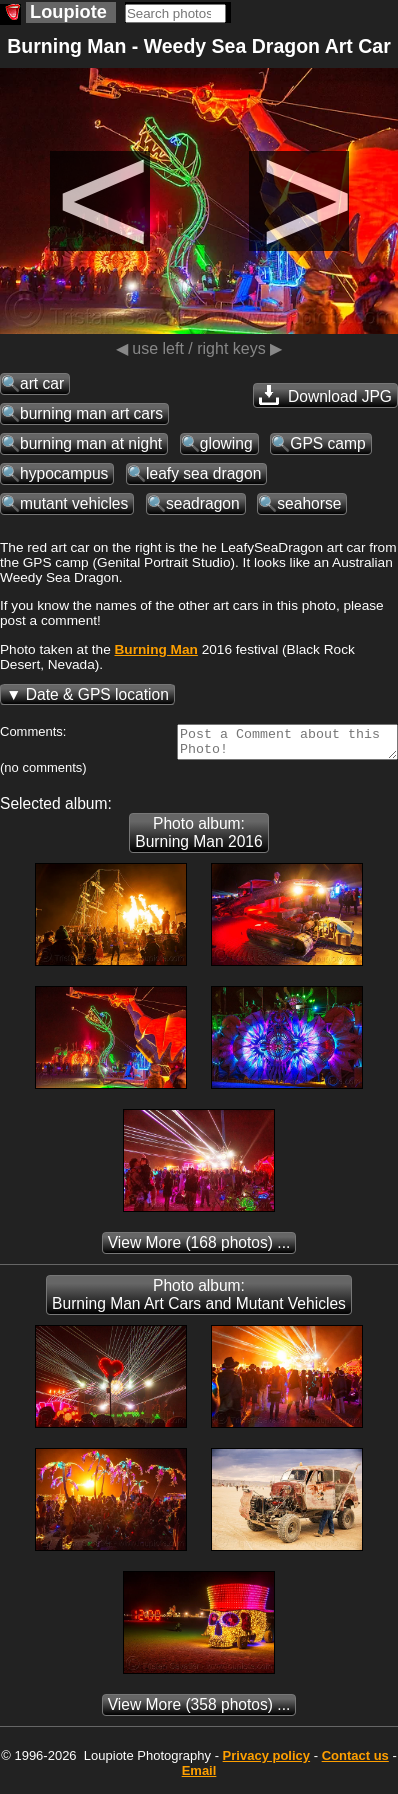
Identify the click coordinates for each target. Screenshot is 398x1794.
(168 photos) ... (199, 1248)
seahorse (309, 503)
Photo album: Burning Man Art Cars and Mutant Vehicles (199, 1300)
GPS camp (327, 443)
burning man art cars (91, 413)
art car (42, 383)
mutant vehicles (74, 503)
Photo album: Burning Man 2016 (198, 838)
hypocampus (64, 473)
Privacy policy (266, 1761)
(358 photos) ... (199, 1710)
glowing (226, 443)
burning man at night (91, 443)
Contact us (355, 1761)
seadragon (203, 503)
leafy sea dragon (203, 473)
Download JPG (325, 395)
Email (199, 1776)
